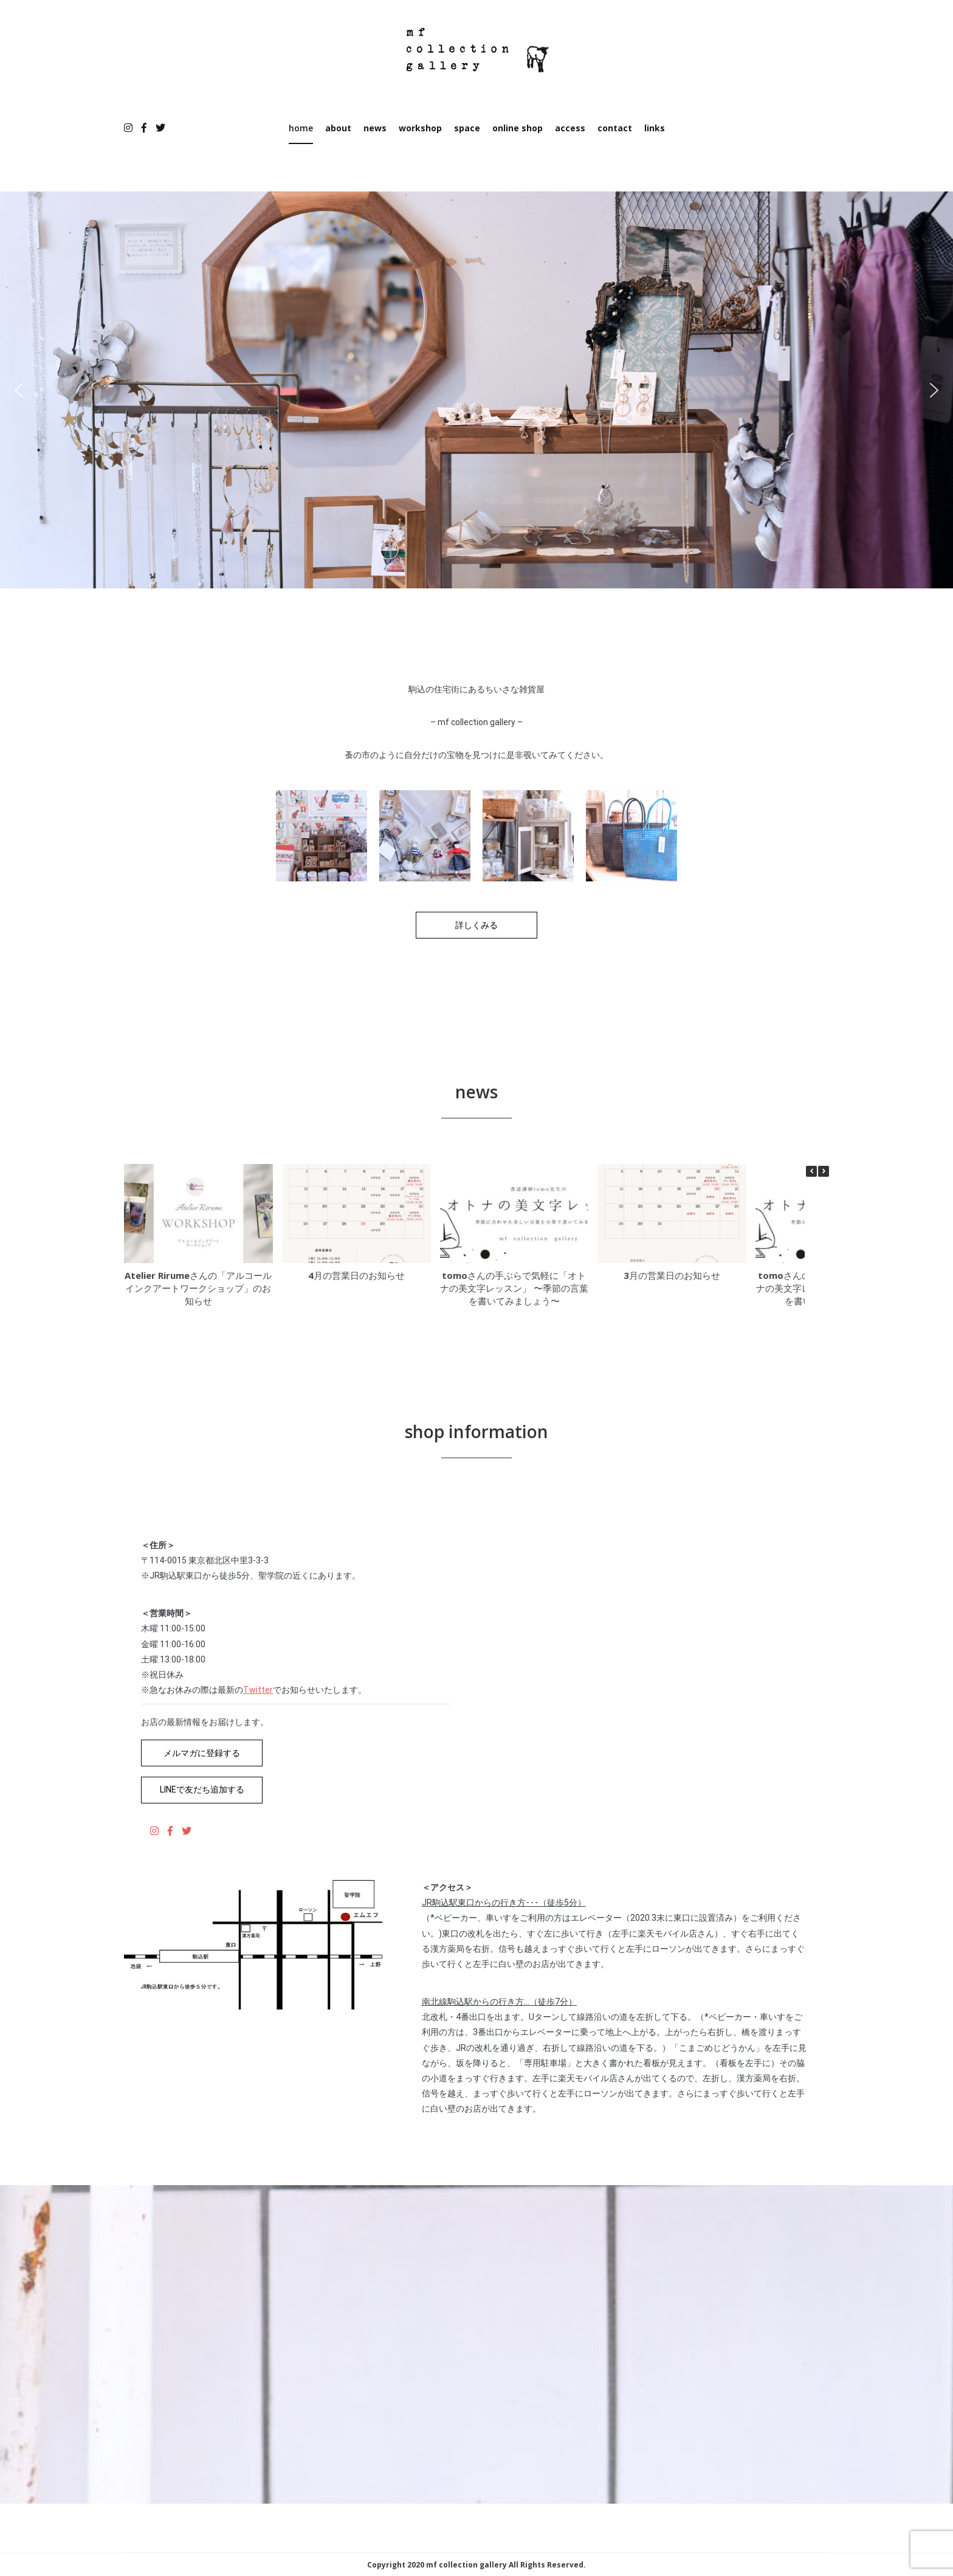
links (654, 128)
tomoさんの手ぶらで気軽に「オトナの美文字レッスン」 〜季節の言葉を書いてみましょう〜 (514, 1288)
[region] (476, 389)
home (301, 128)
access (570, 128)
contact (614, 128)
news (375, 128)
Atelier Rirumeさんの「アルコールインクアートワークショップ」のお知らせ (198, 1288)
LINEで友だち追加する (202, 1789)
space (467, 128)
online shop (517, 128)
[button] (19, 390)
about (338, 128)
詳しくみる (476, 925)
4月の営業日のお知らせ (361, 1275)
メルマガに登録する (201, 1753)
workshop (420, 128)
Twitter (258, 1690)
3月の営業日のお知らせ (676, 1275)
